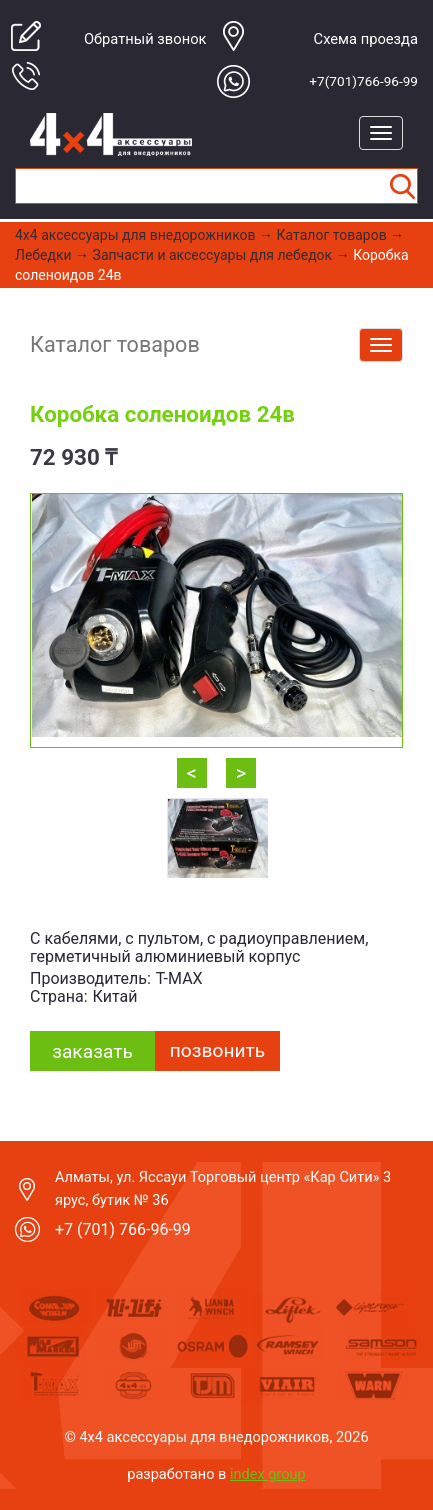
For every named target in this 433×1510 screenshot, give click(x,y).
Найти (402, 186)
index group (268, 1474)
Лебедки (43, 255)
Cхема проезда (366, 39)
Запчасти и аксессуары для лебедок (213, 255)
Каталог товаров (332, 235)
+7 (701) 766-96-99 (123, 1229)
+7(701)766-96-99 (363, 81)
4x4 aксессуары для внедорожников (135, 235)
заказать (92, 1051)
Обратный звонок (145, 39)
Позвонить (217, 1050)
